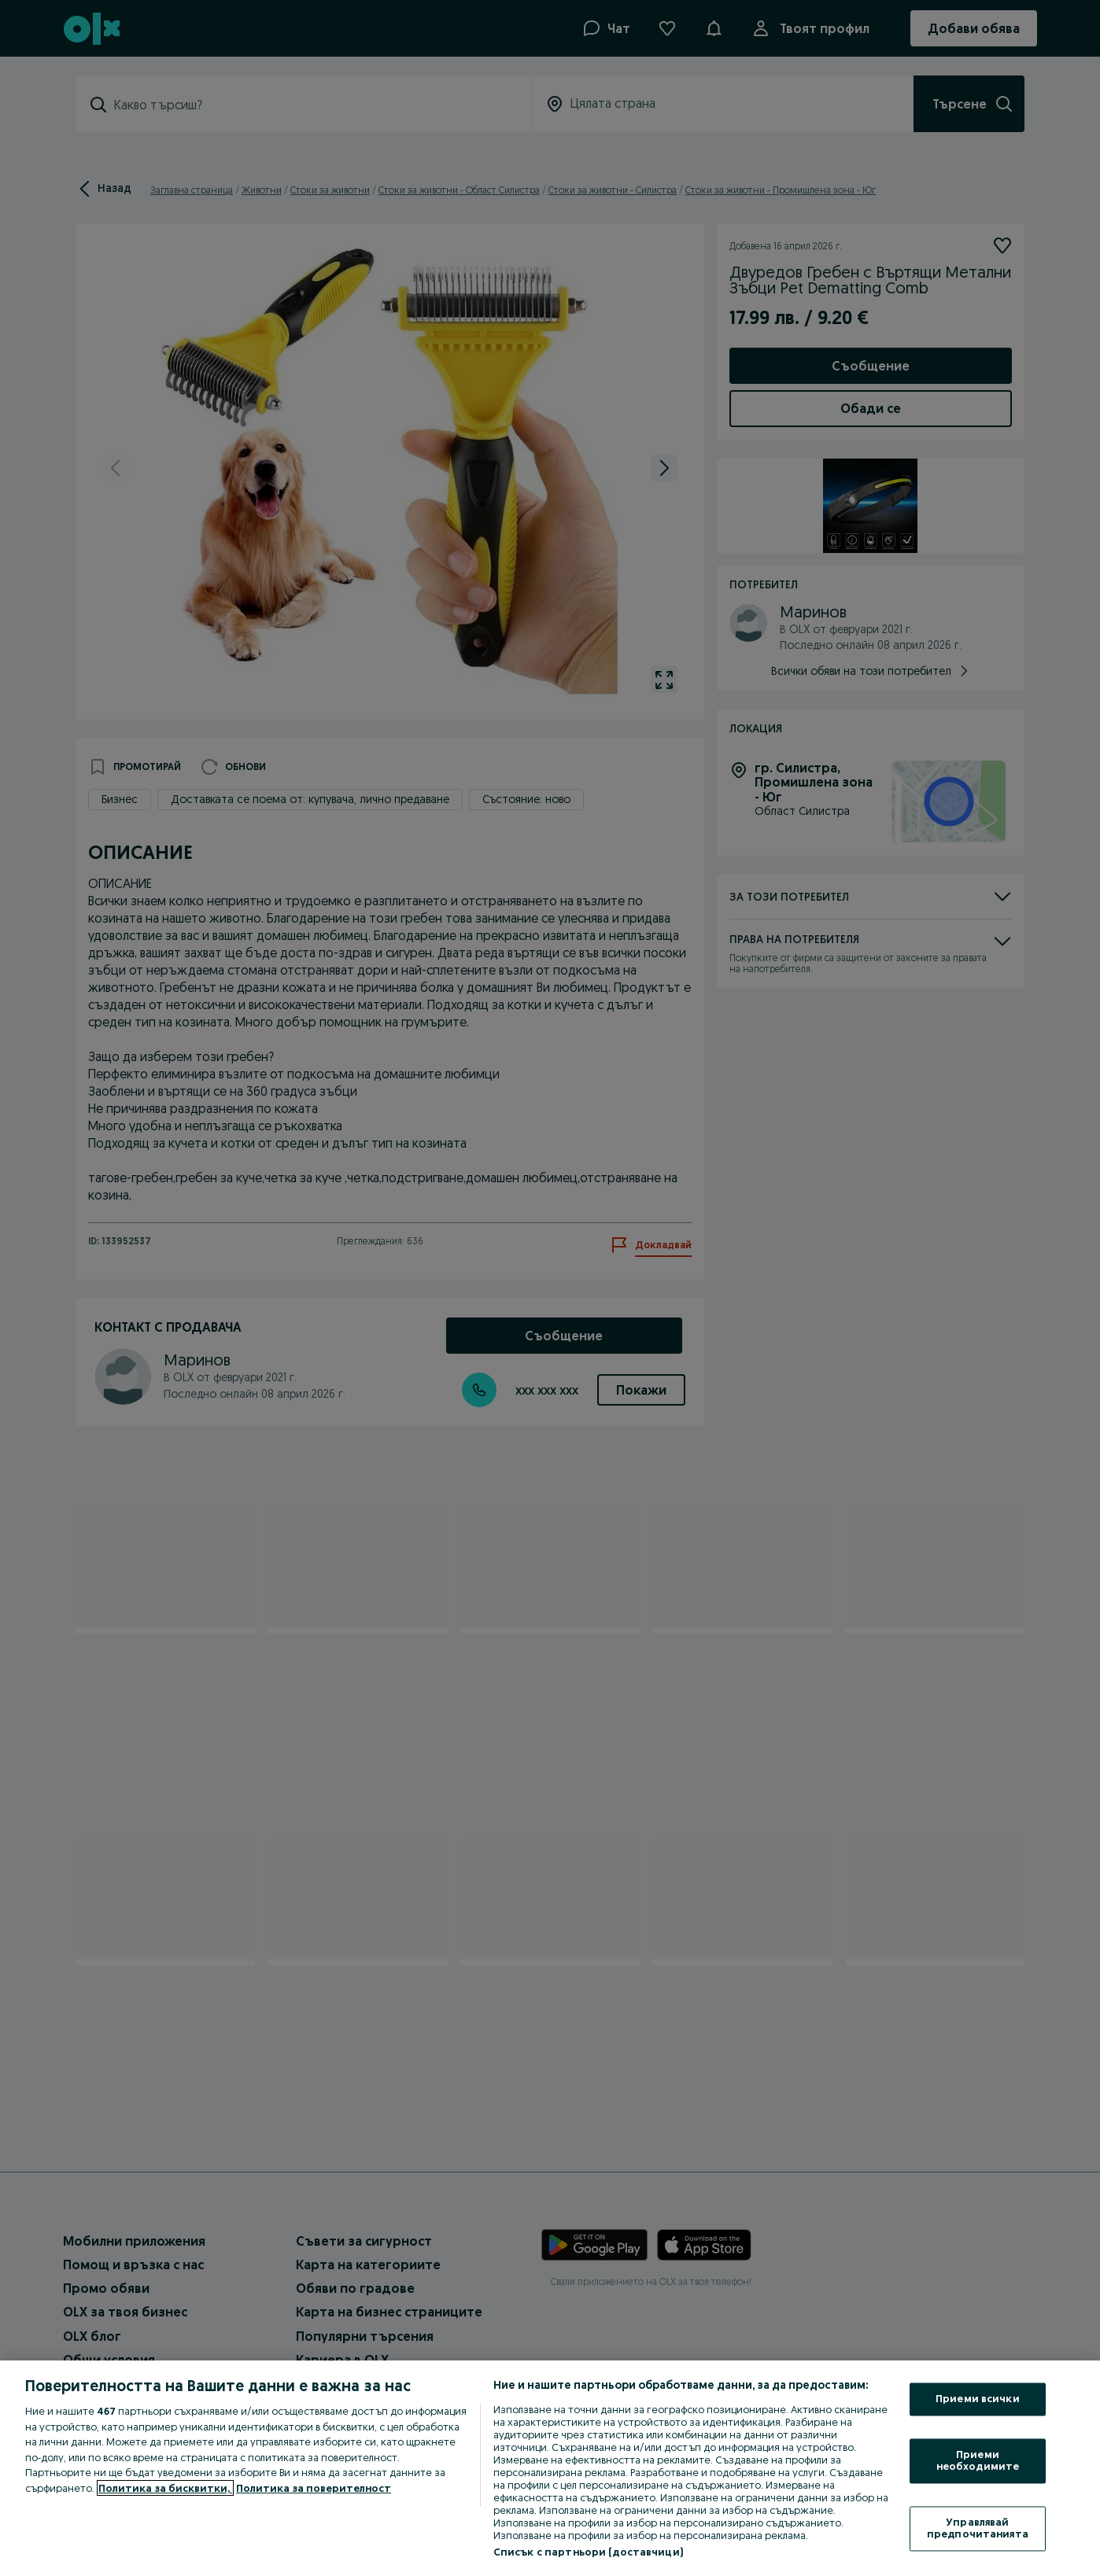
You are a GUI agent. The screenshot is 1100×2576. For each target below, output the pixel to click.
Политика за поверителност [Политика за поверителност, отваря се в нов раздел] (313, 2488)
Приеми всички (978, 2399)
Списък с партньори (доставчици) (588, 2551)
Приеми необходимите (978, 2460)
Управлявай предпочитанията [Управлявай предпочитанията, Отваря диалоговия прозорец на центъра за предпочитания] (977, 2528)
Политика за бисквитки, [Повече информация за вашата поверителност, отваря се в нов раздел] (165, 2488)
